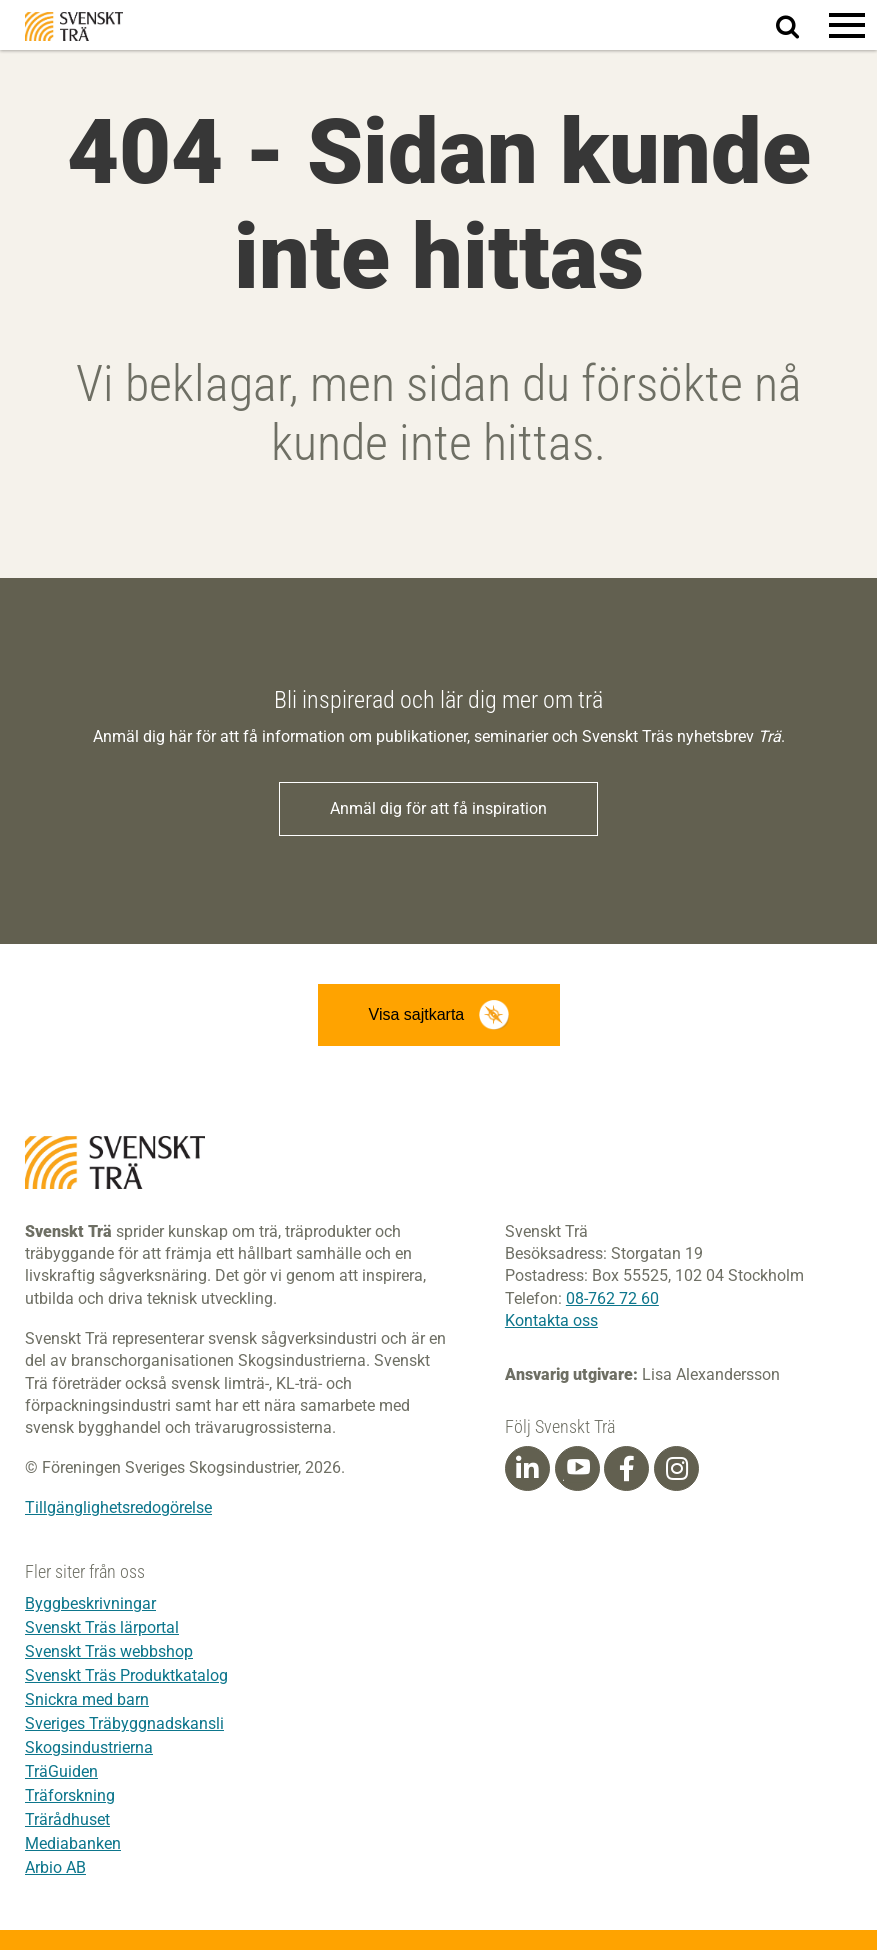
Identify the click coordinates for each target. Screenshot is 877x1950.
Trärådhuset (67, 1819)
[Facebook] (627, 1469)
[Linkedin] (527, 1469)
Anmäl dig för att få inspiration (438, 808)
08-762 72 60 (612, 1298)
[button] (847, 25)
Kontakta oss (551, 1320)
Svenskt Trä (74, 26)
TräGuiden (61, 1771)
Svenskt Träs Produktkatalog (126, 1675)
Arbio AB (55, 1867)
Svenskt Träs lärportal (102, 1627)
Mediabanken (73, 1843)
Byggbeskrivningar (90, 1603)
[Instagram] (677, 1469)
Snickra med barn (87, 1699)
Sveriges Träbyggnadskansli (124, 1723)
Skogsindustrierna (89, 1747)
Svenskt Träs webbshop (109, 1651)
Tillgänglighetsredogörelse (118, 1507)
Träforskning (70, 1795)
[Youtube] (577, 1468)
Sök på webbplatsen (799, 26)
